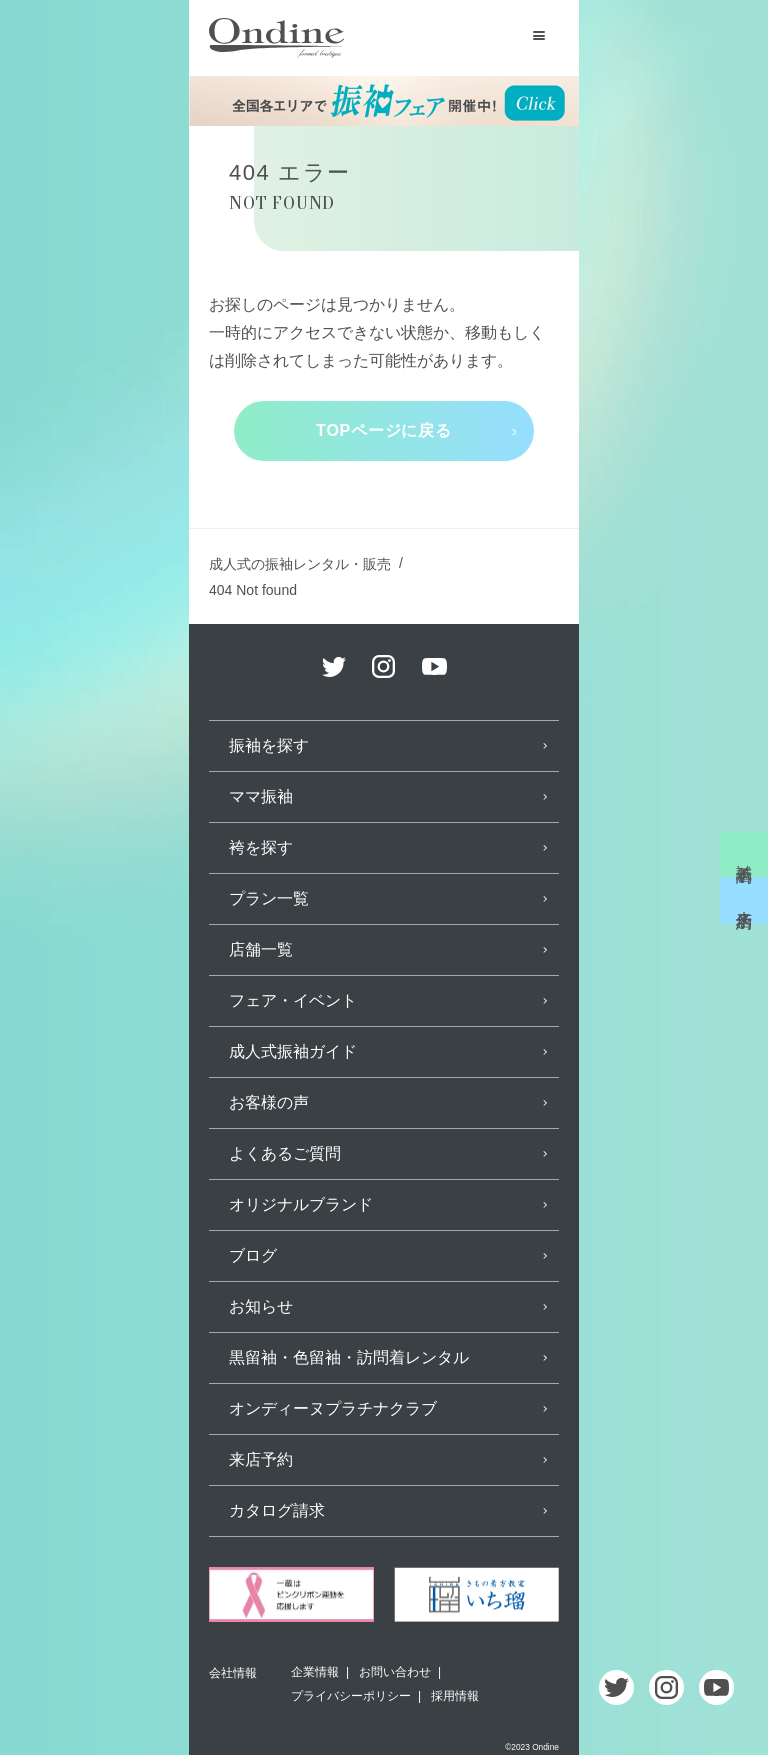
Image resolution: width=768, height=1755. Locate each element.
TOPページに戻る (384, 430)
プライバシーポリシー (351, 1696)
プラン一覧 (269, 898)
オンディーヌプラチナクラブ (333, 1408)
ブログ (253, 1255)
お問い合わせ (395, 1672)
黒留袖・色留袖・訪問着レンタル (349, 1357)
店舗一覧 (261, 949)
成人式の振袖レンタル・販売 (300, 564)
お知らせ (261, 1306)
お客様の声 (269, 1102)
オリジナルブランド (301, 1204)
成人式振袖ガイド (293, 1051)
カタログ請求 (277, 1510)
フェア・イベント (293, 1000)
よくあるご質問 (285, 1153)
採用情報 (455, 1696)
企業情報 (315, 1672)
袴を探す (261, 847)
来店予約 (744, 901)
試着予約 (744, 854)
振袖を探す (269, 745)
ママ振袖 (261, 796)
